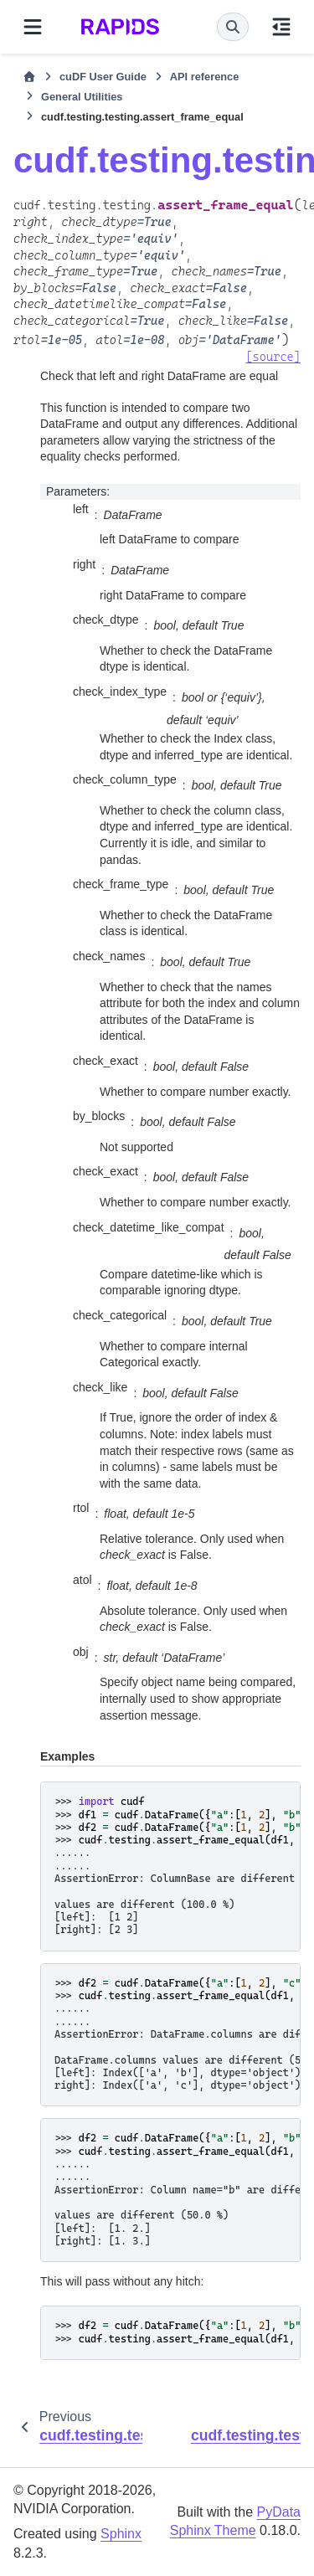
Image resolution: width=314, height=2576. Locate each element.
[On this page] (281, 27)
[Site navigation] (32, 27)
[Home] (29, 77)
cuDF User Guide (103, 76)
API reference (204, 76)
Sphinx (121, 2534)
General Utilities (81, 96)
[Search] (233, 27)
